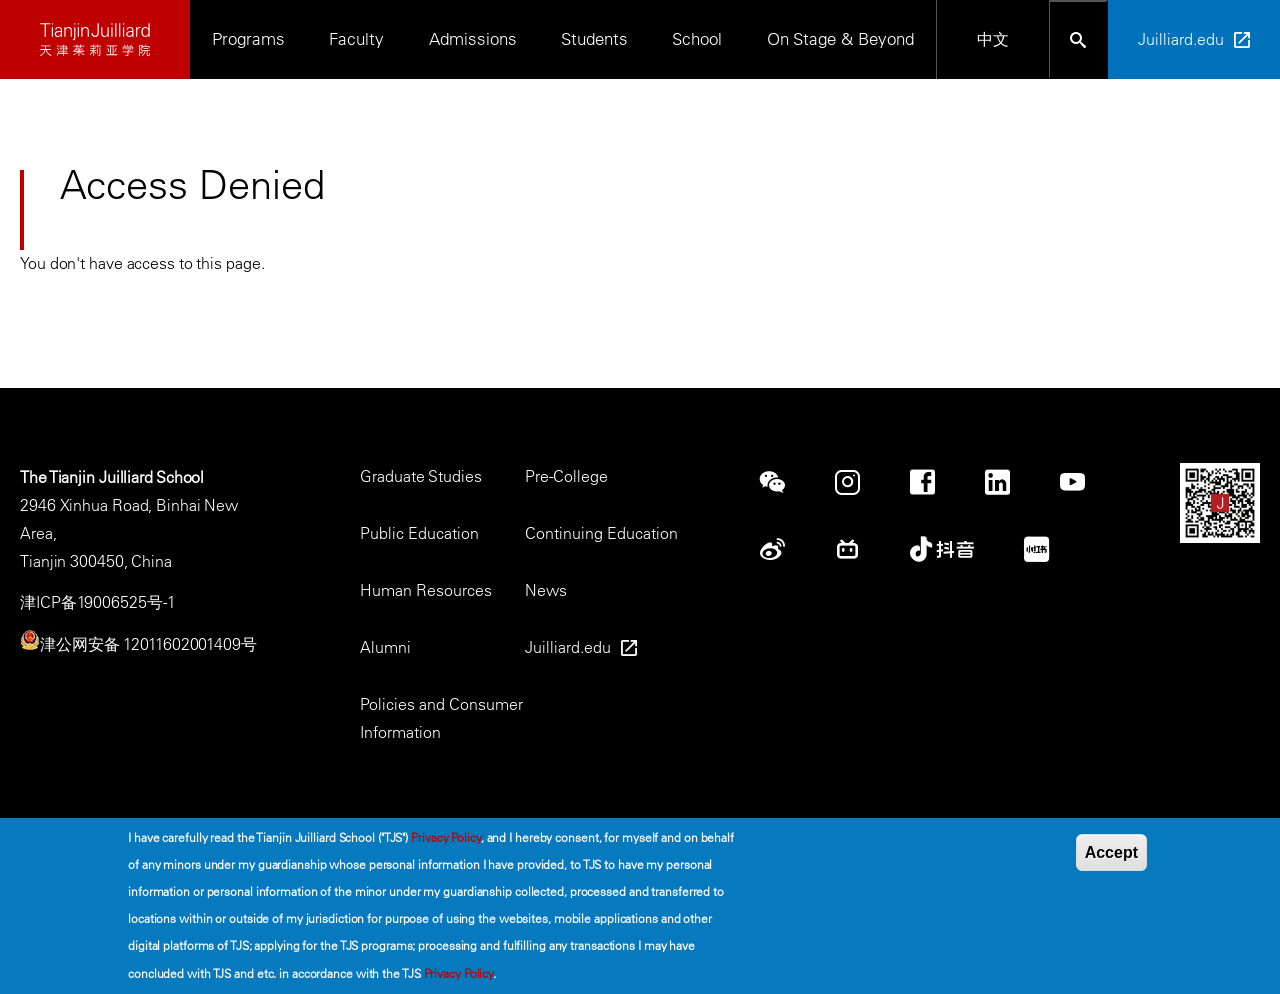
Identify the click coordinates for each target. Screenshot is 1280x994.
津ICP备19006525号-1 (97, 602)
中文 (993, 39)
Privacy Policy (446, 839)
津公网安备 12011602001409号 (148, 644)
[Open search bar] (1078, 39)
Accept (1111, 854)
